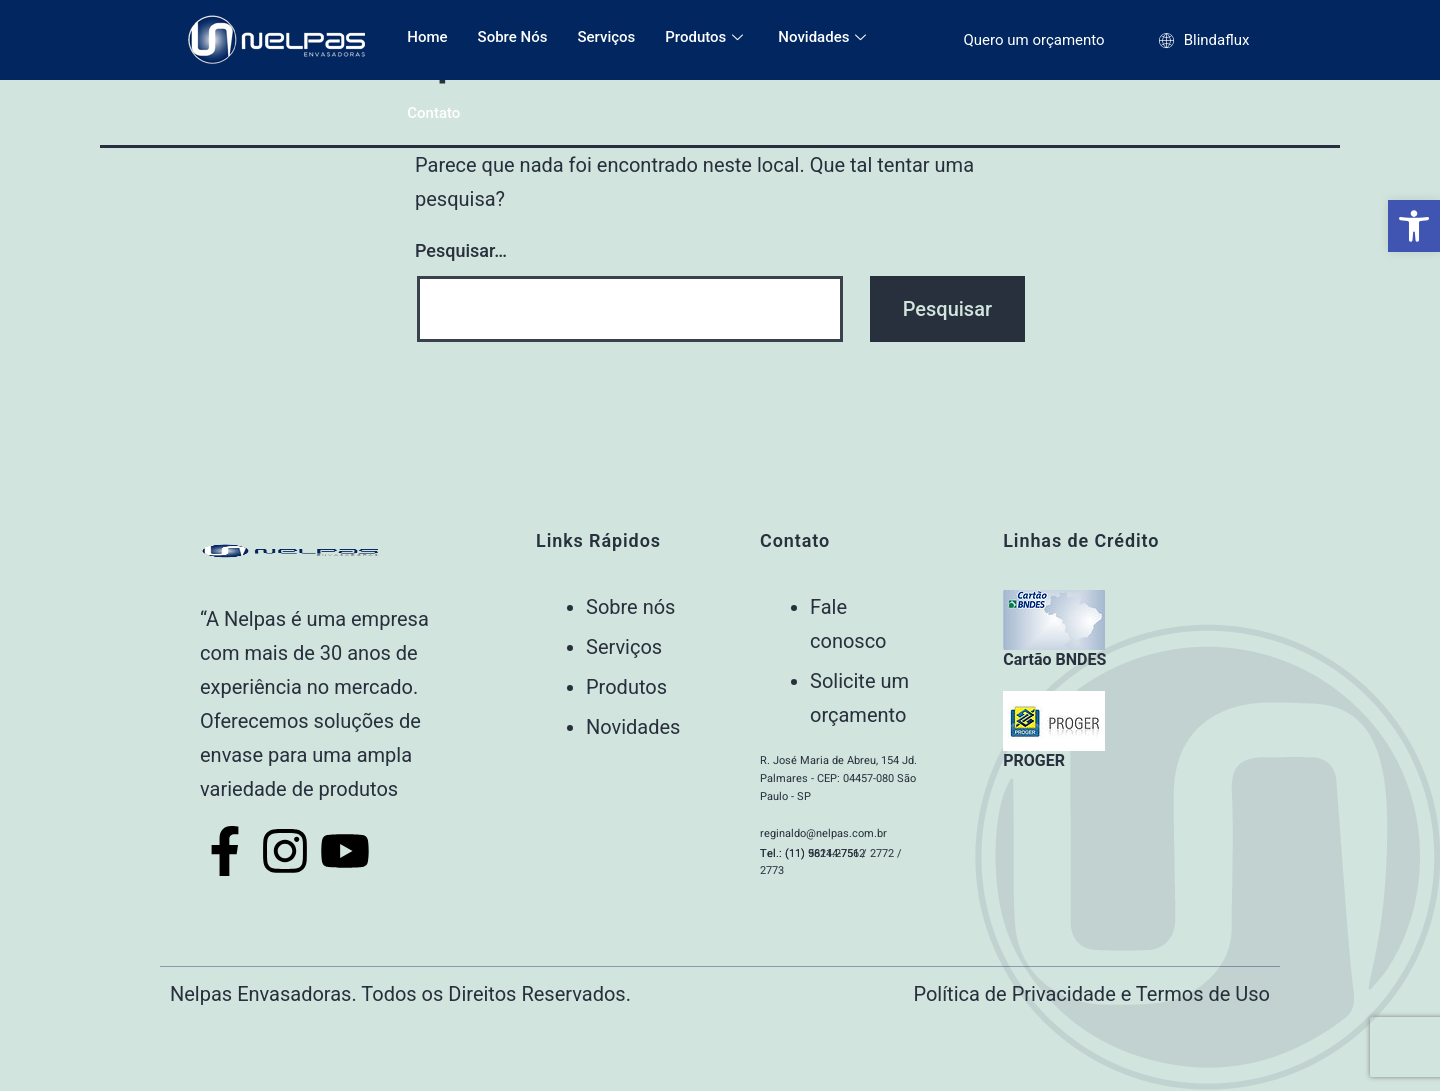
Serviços (606, 37)
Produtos (706, 37)
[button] (1414, 226)
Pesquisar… (461, 250)
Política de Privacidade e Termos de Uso (1091, 994)
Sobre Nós (513, 37)
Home (427, 37)
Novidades (824, 37)
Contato (433, 113)
